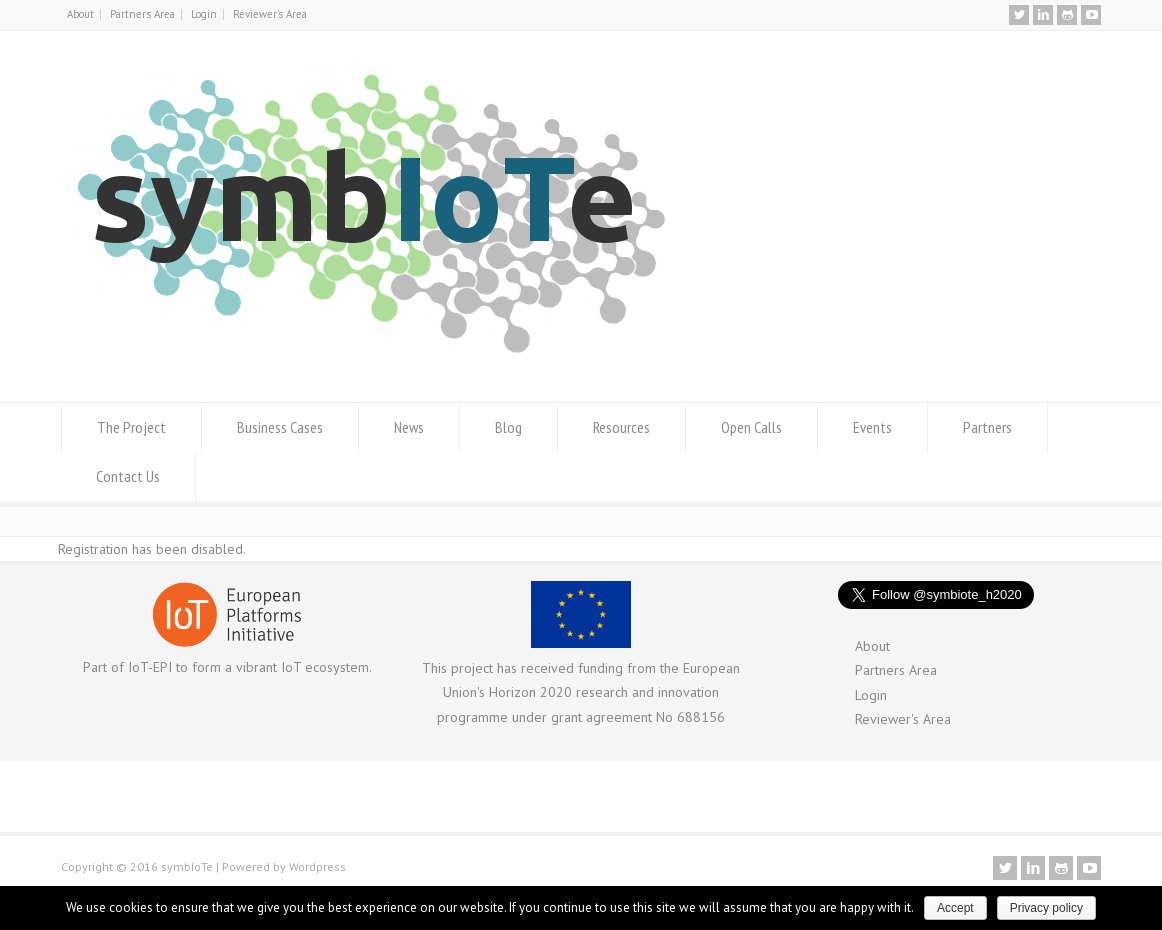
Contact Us (128, 476)
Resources (621, 427)
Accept (955, 908)
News (409, 427)
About (80, 14)
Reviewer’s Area (270, 14)
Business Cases (280, 427)
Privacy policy (1046, 908)
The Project (131, 427)
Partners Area (142, 14)
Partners (987, 427)
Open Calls (751, 427)
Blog (508, 427)
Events (872, 427)
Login (204, 14)
